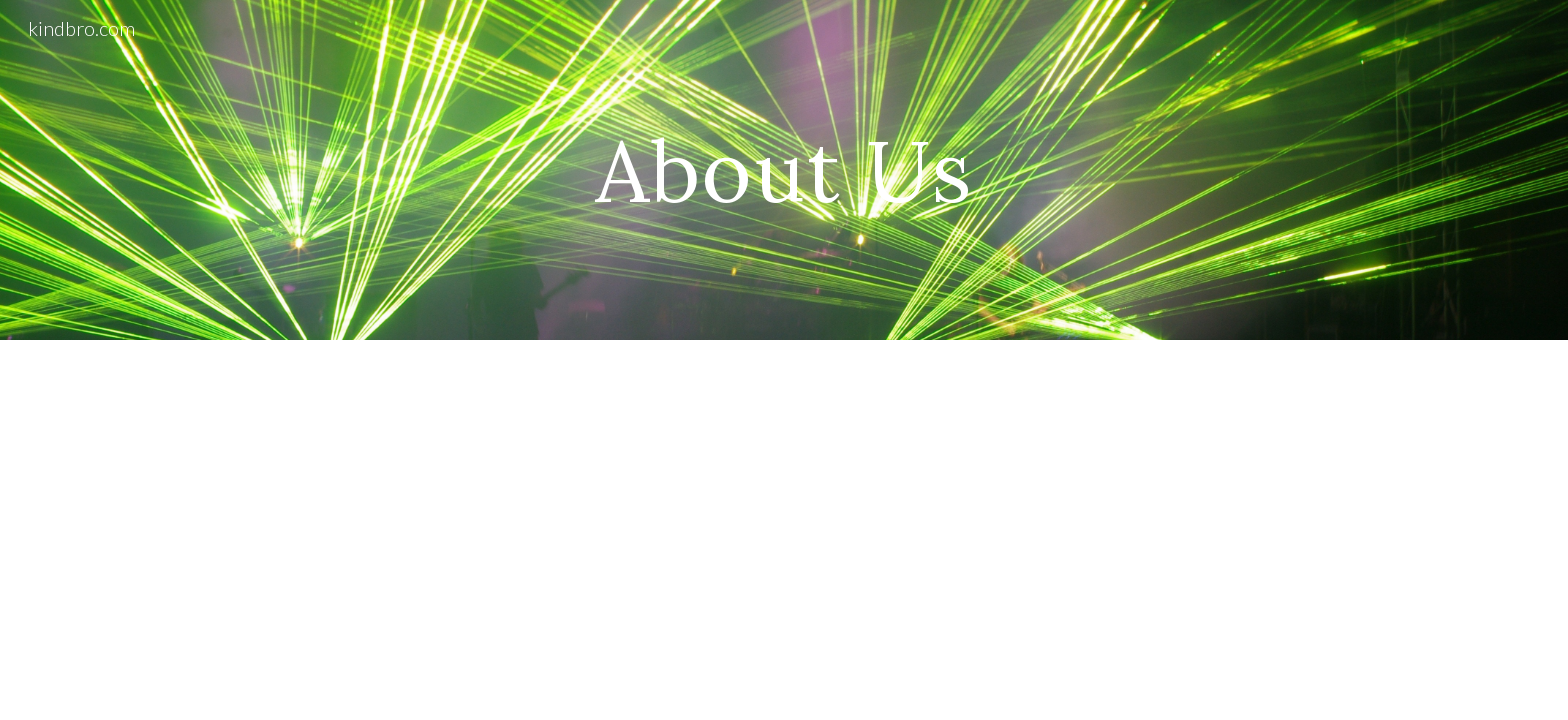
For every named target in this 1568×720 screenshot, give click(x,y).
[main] (784, 170)
